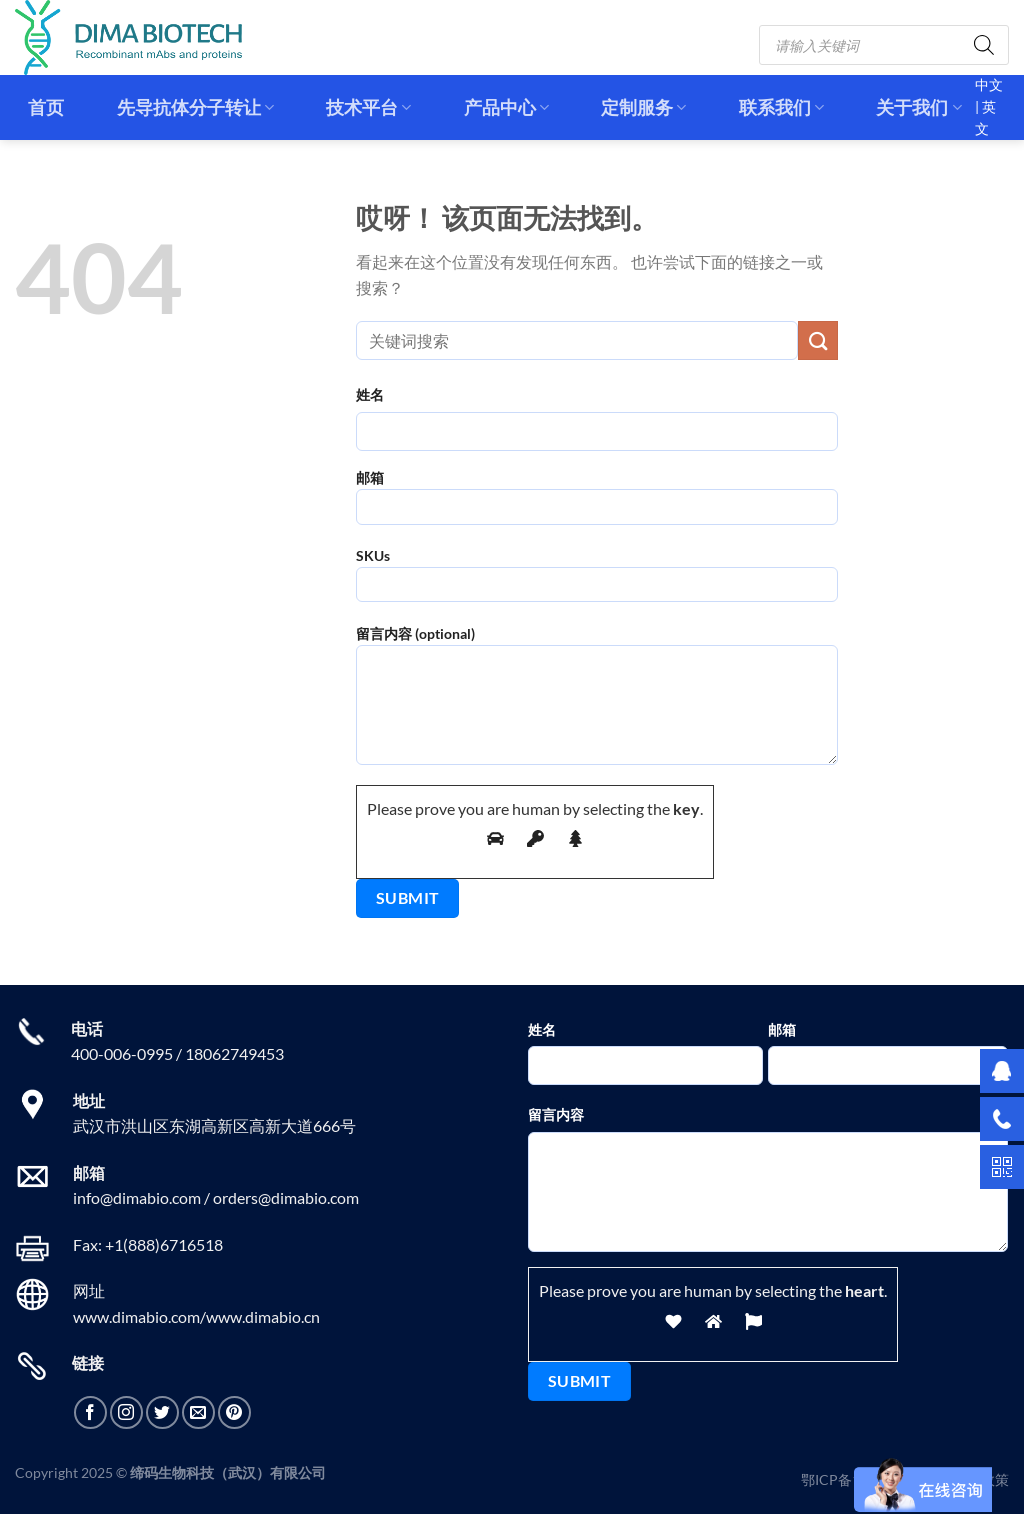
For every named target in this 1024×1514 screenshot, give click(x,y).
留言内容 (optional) (597, 702)
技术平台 (368, 107)
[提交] (818, 340)
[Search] (984, 45)
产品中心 (506, 107)
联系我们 (781, 107)
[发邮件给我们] (198, 1412)
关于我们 (918, 107)
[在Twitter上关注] (162, 1412)
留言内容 (556, 1114)
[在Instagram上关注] (126, 1412)
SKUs (597, 581)
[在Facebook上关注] (90, 1412)
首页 (46, 107)
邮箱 (597, 503)
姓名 (370, 394)
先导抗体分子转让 (195, 107)
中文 (989, 85)
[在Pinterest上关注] (234, 1412)
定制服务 (643, 107)
